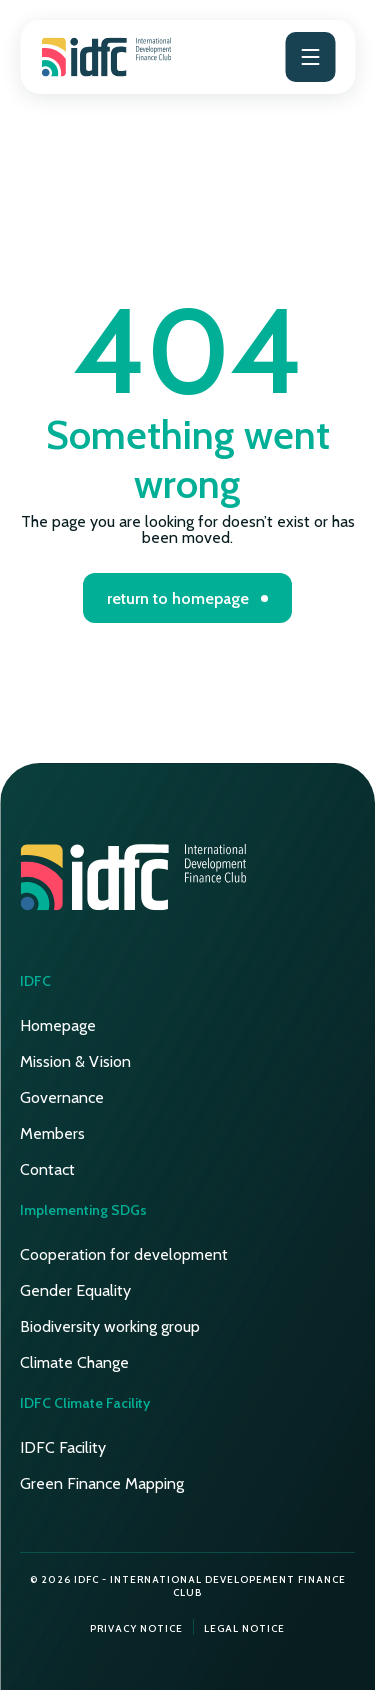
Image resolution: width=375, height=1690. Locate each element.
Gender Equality (75, 1290)
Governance (62, 1097)
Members (52, 1133)
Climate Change (74, 1362)
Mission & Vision (75, 1061)
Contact (47, 1169)
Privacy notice (136, 1628)
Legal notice (244, 1628)
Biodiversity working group (110, 1326)
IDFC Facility (63, 1447)
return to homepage (178, 598)
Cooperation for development (124, 1254)
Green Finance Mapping (102, 1483)
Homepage (58, 1025)
